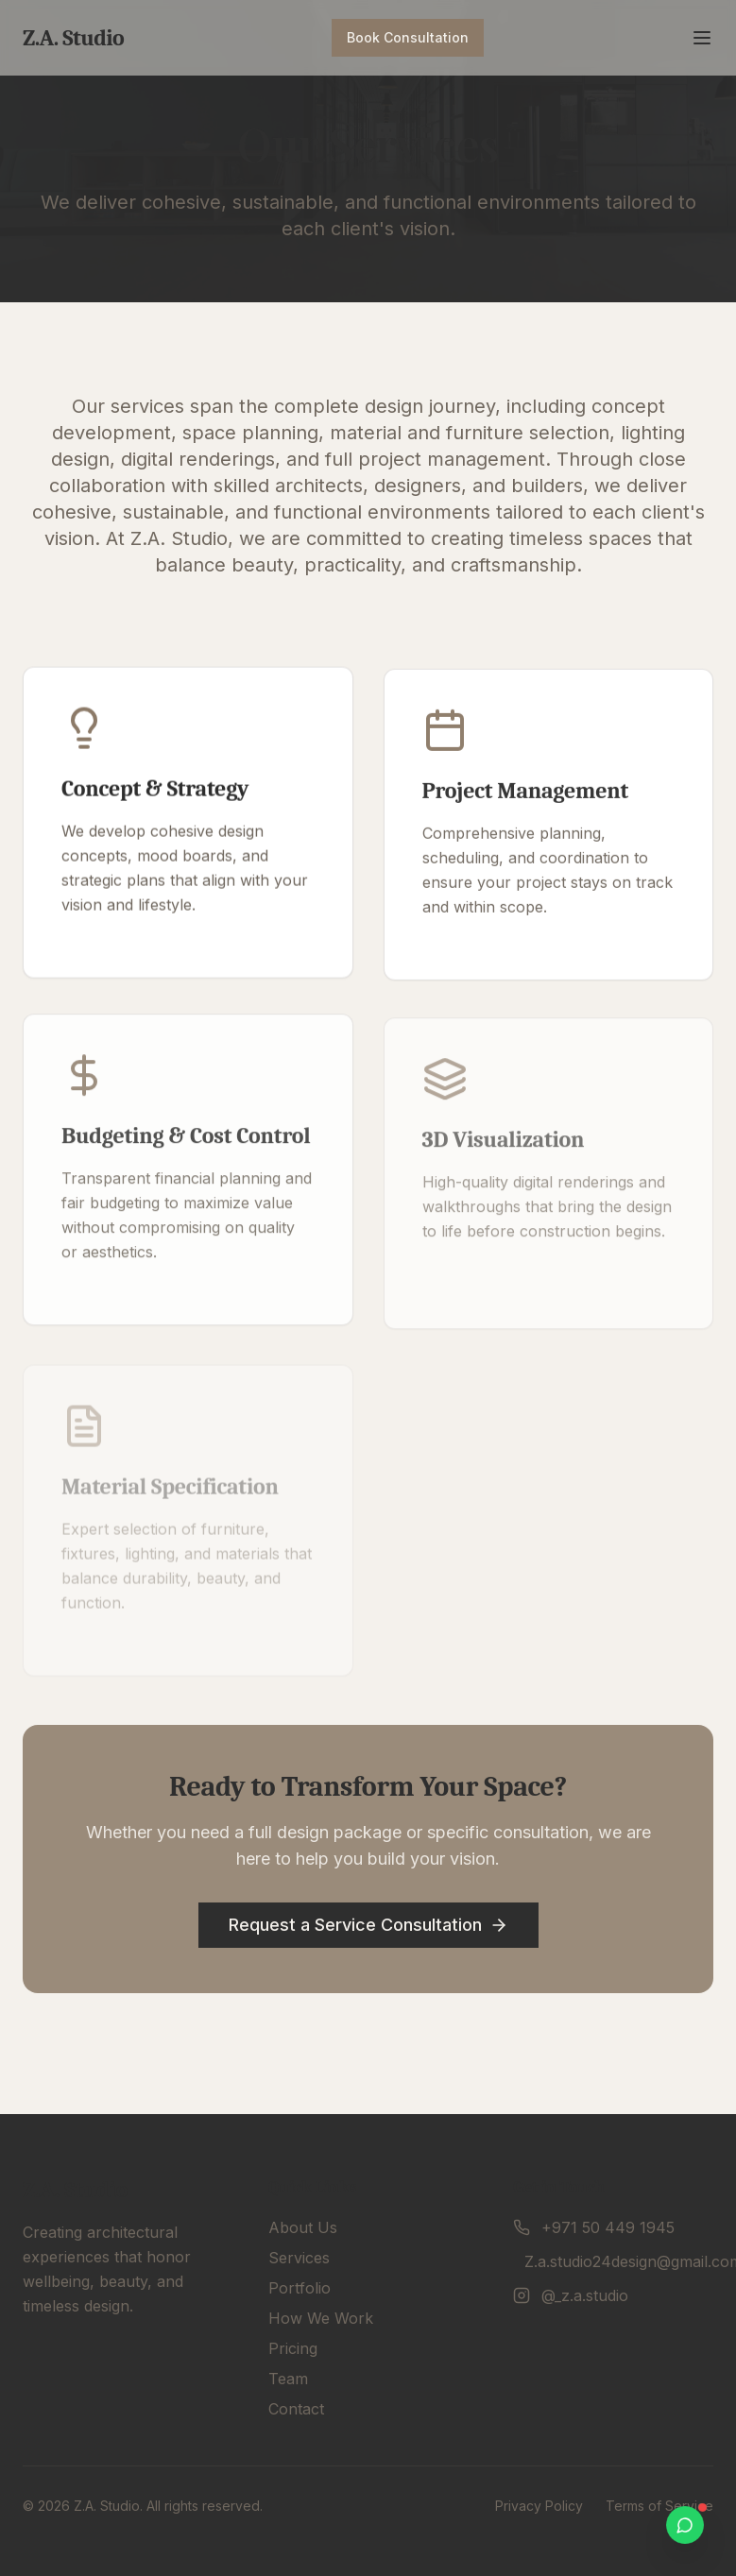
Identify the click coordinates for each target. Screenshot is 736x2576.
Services (299, 2257)
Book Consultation (408, 37)
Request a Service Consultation (368, 1924)
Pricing (292, 2348)
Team (288, 2378)
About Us (302, 2227)
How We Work (320, 2318)
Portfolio (299, 2287)
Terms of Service (659, 2506)
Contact (296, 2408)
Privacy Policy (539, 2506)
